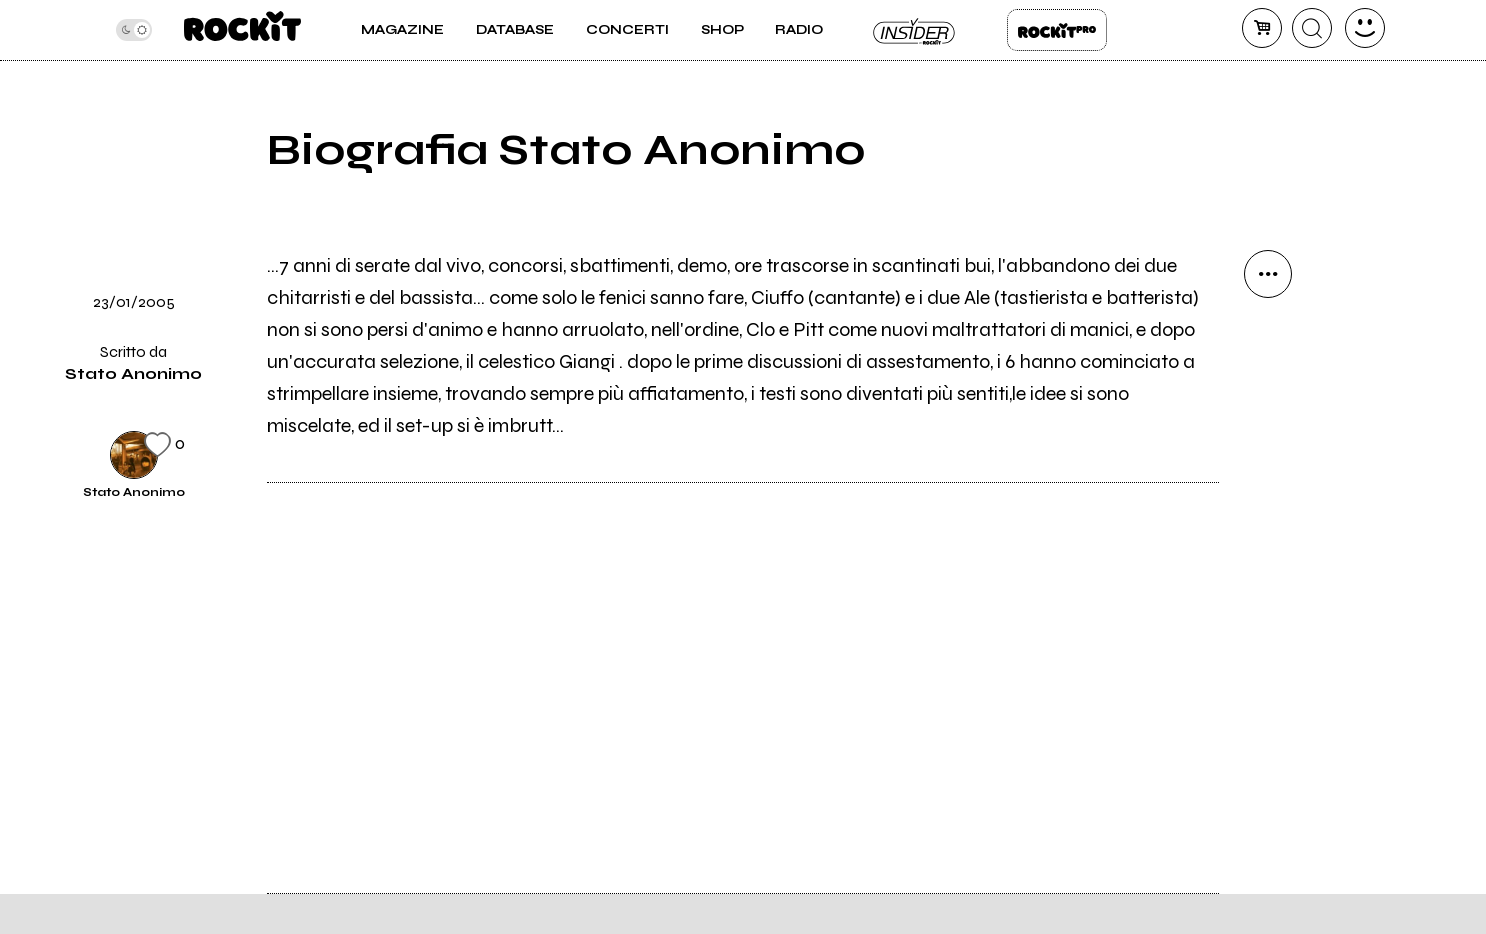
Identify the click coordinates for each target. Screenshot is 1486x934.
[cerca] (1312, 28)
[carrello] (1262, 28)
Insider (915, 30)
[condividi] (1268, 274)
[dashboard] (1365, 28)
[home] (242, 30)
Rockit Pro (1057, 30)
